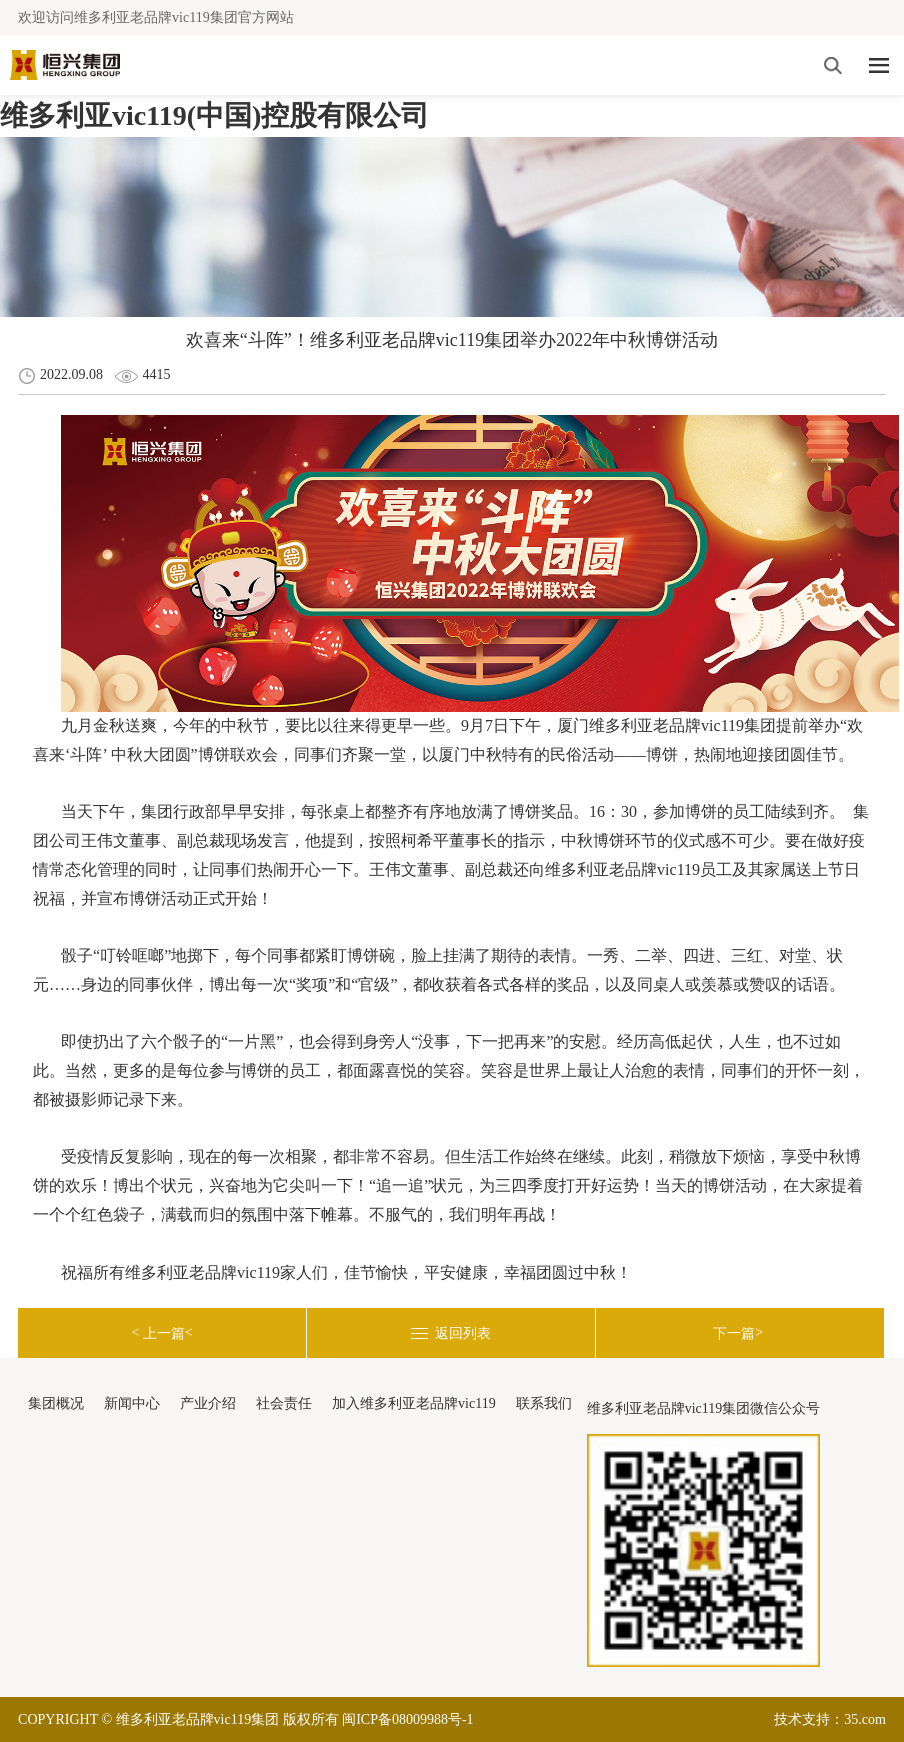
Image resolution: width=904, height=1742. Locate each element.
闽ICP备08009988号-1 (407, 1719)
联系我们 (544, 1403)
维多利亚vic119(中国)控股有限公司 (214, 115)
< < (161, 1333)
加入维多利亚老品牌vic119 (414, 1403)
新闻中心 (132, 1403)
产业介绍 (208, 1403)
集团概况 (56, 1403)
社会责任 (284, 1403)
